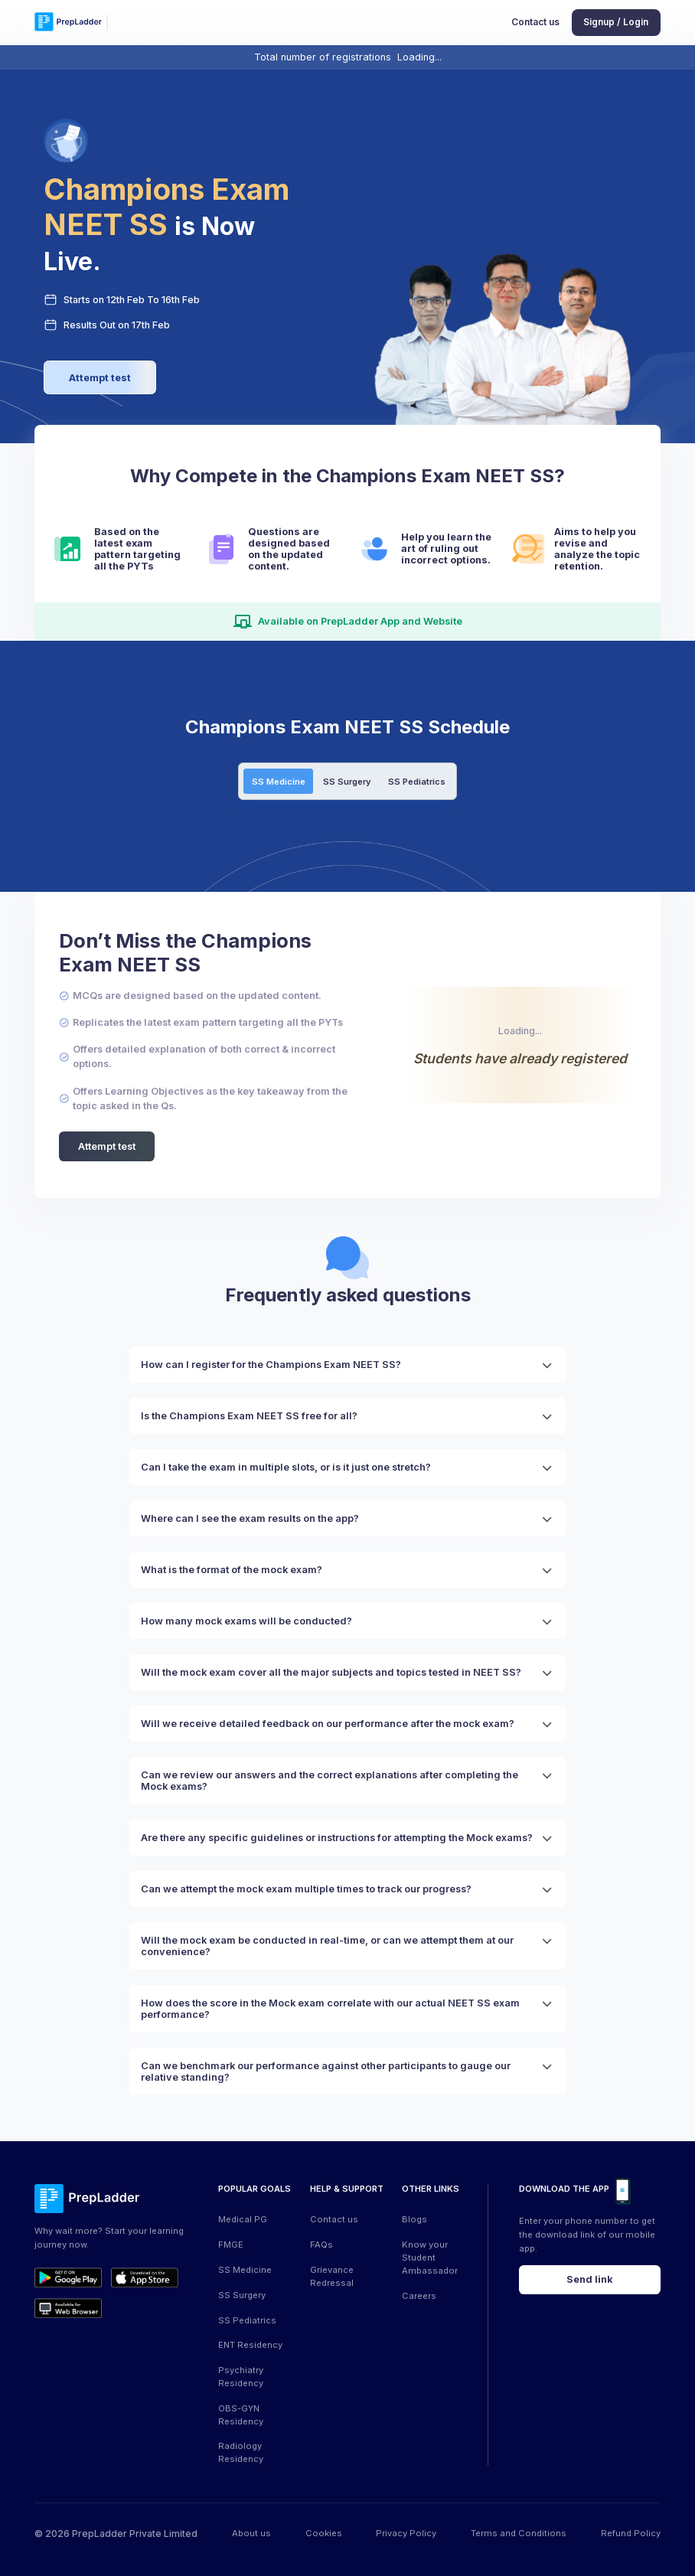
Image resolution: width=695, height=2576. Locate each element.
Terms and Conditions (518, 2533)
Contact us (535, 22)
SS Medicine (278, 781)
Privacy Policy (406, 2533)
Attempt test (100, 378)
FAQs (321, 2244)
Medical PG (242, 2219)
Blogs (414, 2219)
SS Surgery (347, 781)
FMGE (230, 2244)
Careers (419, 2295)
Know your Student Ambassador (430, 2257)
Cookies (323, 2533)
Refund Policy (631, 2533)
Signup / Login (615, 22)
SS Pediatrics (416, 781)
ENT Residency (250, 2344)
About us (251, 2533)
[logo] (68, 22)
